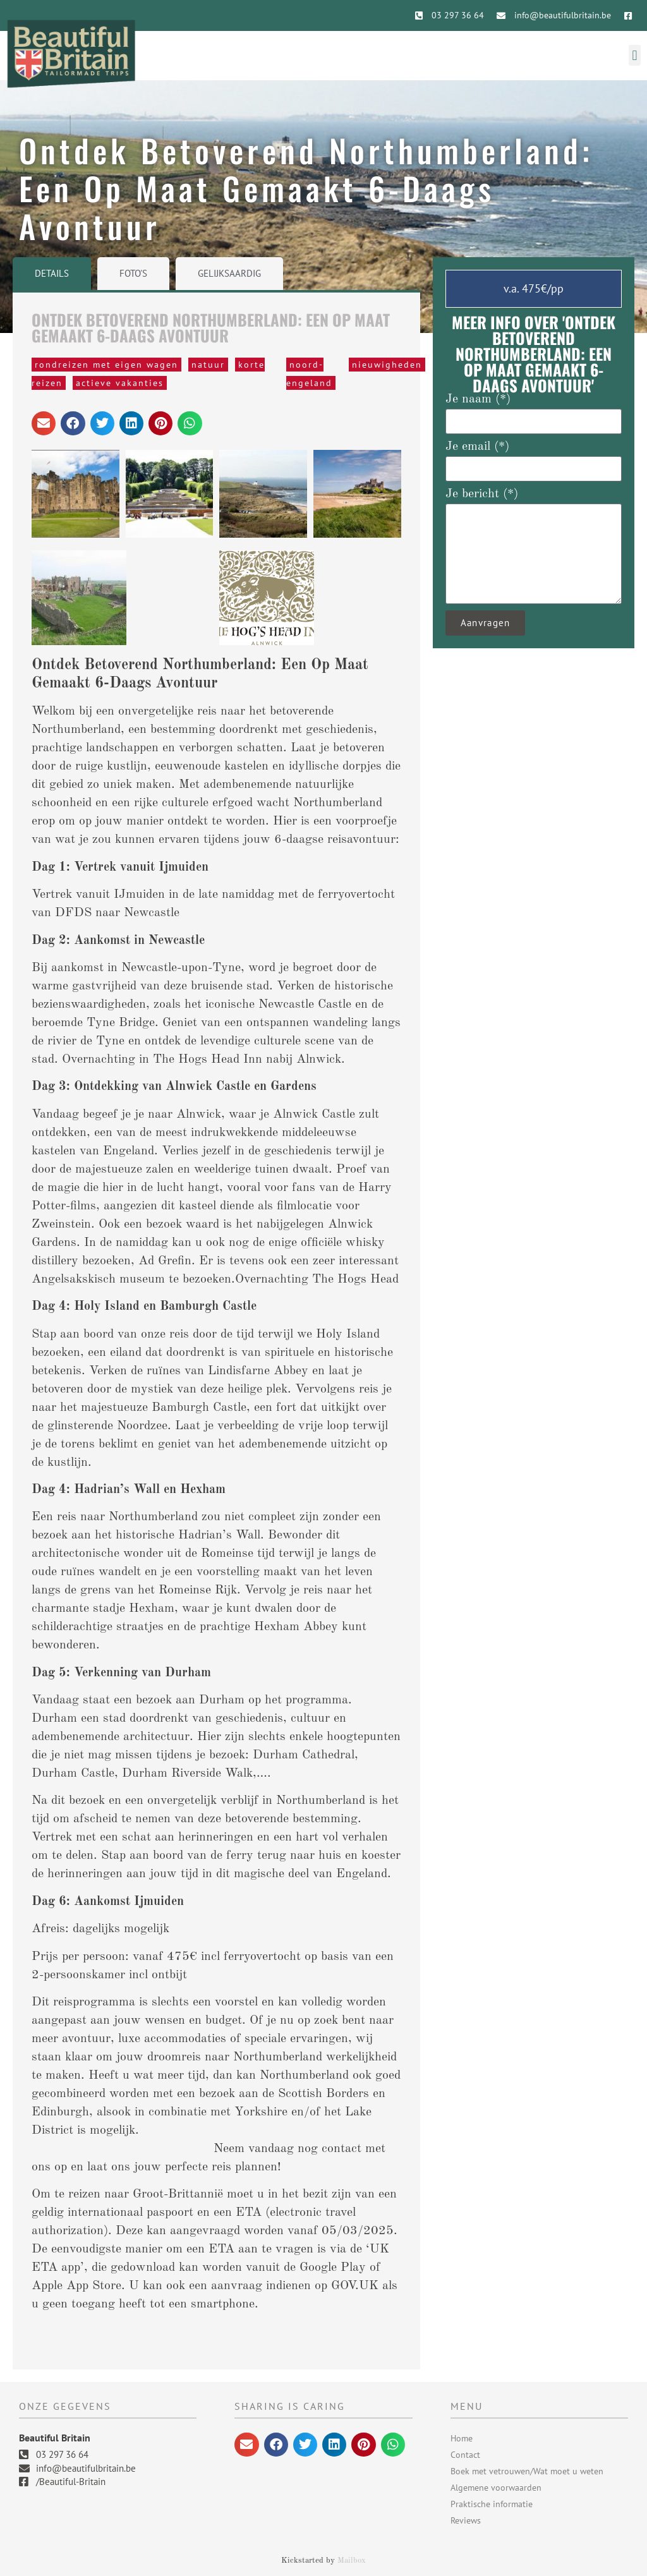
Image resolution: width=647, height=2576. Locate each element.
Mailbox (351, 2560)
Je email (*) (477, 446)
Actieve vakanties (120, 383)
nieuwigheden (387, 364)
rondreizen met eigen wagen (106, 364)
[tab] (52, 274)
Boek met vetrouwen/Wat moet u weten (526, 2471)
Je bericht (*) (481, 494)
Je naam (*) (478, 399)
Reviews (465, 2520)
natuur (208, 364)
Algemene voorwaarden (495, 2487)
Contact (465, 2454)
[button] (635, 55)
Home (461, 2438)
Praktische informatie (491, 2504)
